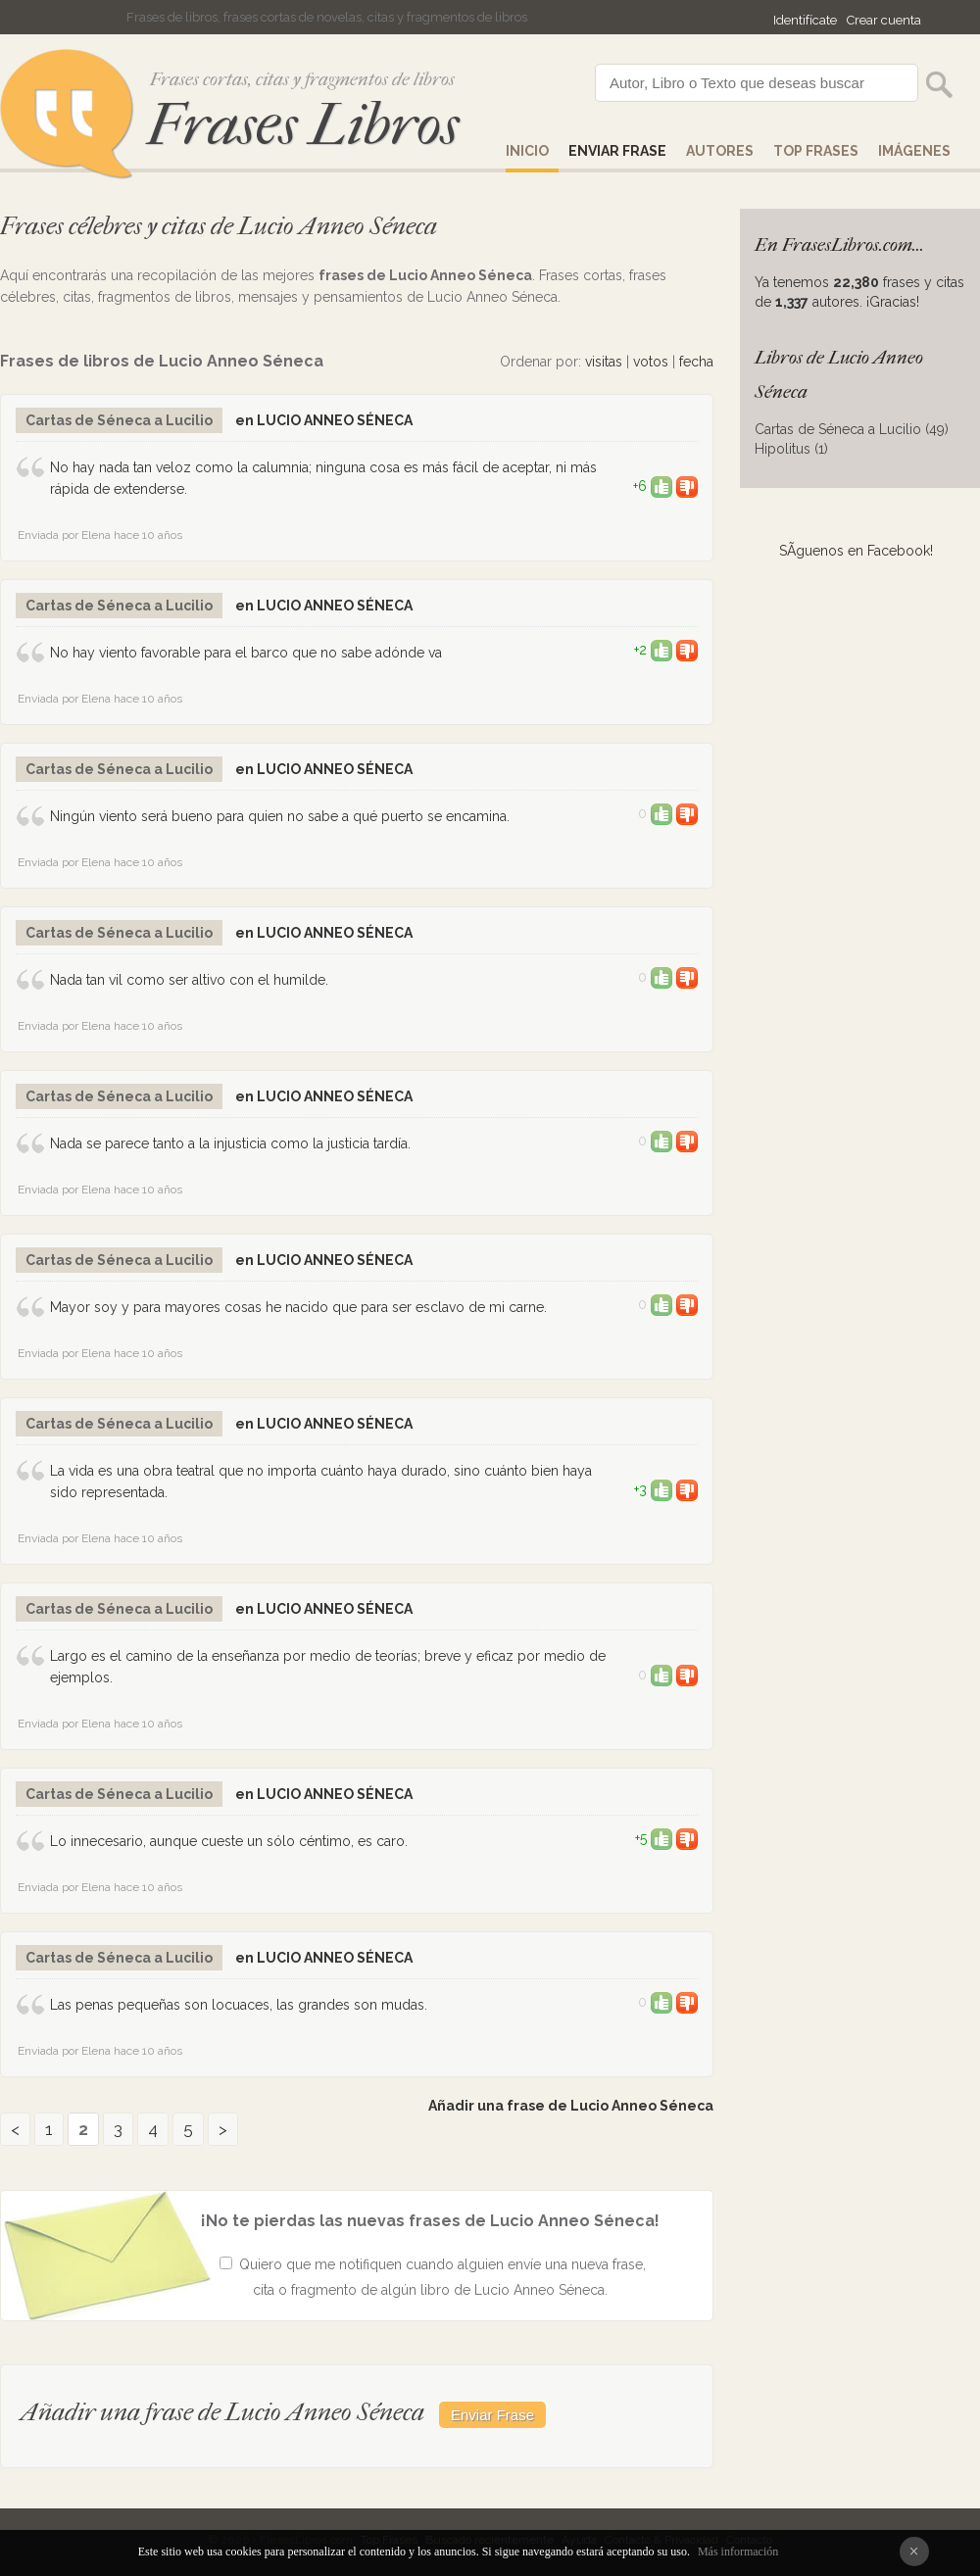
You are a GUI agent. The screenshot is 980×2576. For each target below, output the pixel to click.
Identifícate (805, 20)
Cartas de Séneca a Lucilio (119, 420)
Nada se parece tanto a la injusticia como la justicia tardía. (230, 1143)
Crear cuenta (884, 20)
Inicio (527, 151)
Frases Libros (303, 125)
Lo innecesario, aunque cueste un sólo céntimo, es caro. (229, 1841)
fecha (696, 361)
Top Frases (815, 151)
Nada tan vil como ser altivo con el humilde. (189, 980)
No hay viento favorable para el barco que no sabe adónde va (246, 652)
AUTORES (720, 151)
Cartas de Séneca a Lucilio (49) (852, 429)
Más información (738, 2551)
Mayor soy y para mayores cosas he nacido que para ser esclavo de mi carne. (298, 1307)
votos (650, 361)
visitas (603, 361)
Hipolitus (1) (791, 449)
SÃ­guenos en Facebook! (856, 551)
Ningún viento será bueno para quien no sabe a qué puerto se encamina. (280, 816)
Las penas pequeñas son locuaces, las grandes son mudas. (238, 2005)
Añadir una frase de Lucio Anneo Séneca (570, 2106)
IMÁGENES (914, 151)
